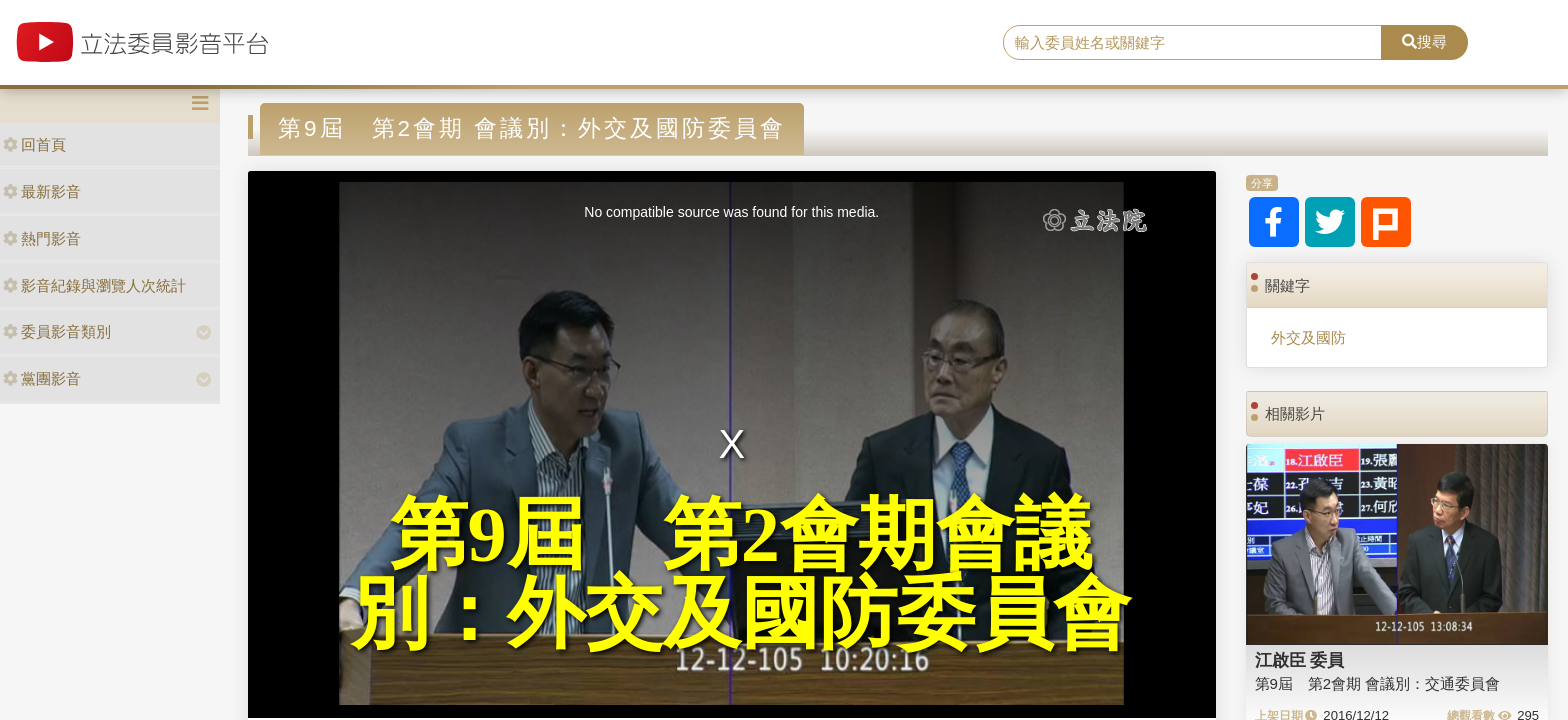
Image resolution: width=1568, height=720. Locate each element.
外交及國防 (1308, 337)
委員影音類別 (57, 331)
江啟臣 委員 (1300, 660)
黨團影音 (42, 378)
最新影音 (42, 191)
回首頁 (34, 144)
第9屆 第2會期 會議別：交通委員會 (1378, 683)
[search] (1193, 43)
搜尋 (1424, 41)
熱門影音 (42, 238)
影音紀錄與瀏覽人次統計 (94, 285)
